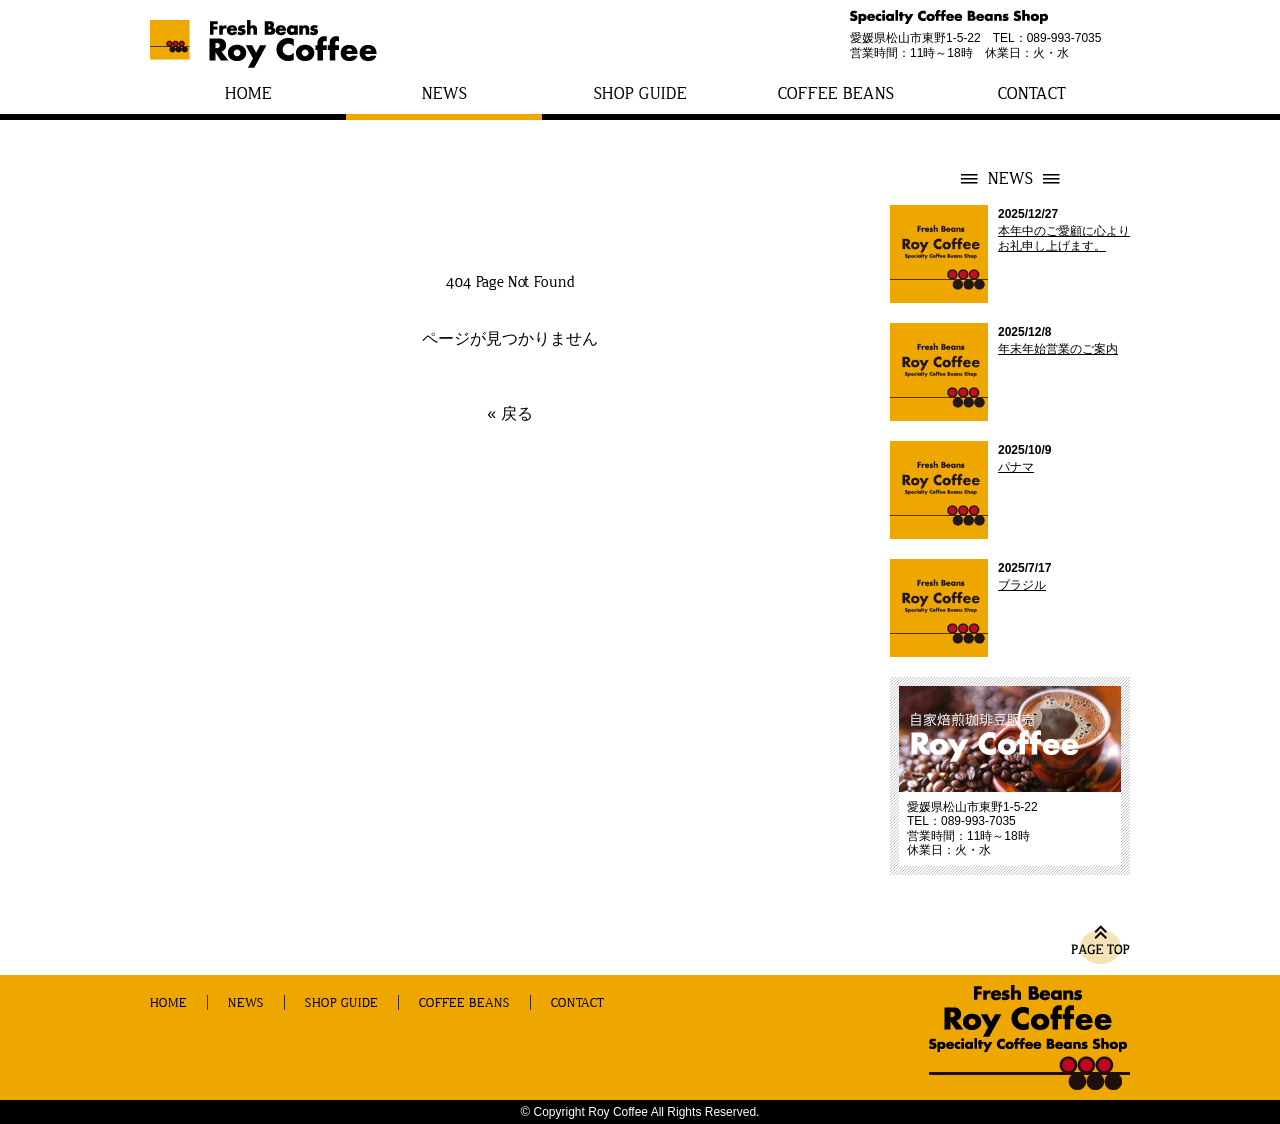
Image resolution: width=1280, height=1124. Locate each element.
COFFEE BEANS (836, 94)
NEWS (444, 94)
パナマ (1016, 467)
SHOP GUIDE (640, 94)
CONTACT (1032, 94)
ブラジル (1022, 585)
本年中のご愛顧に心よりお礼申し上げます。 (1064, 238)
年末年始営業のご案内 (1058, 349)
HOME (248, 94)
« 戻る (509, 413)
